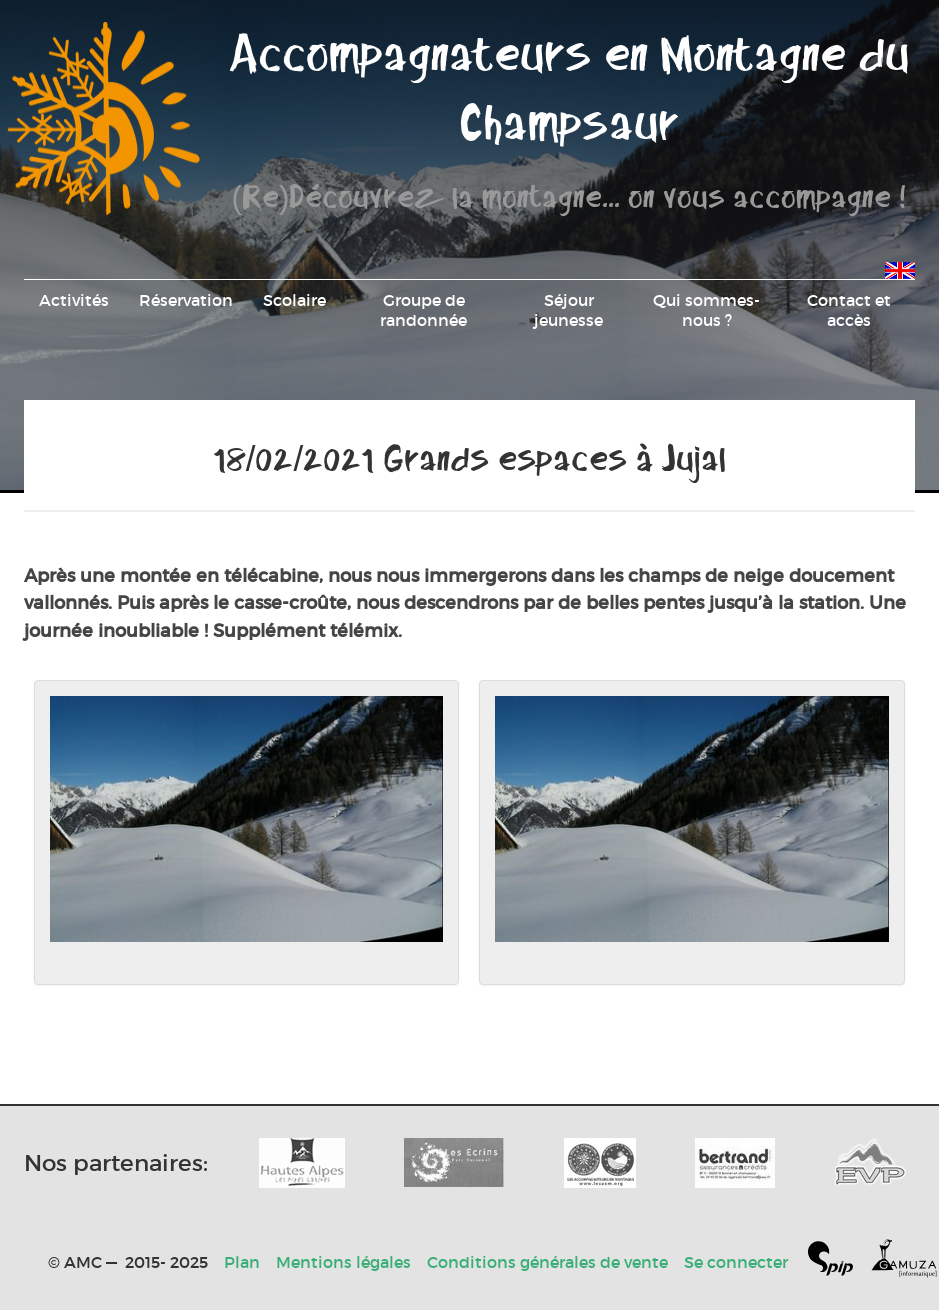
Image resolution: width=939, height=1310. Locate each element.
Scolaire (294, 300)
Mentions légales (343, 1262)
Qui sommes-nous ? (706, 310)
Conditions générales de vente (547, 1262)
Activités (74, 300)
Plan (242, 1262)
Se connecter (736, 1262)
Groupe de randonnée (423, 310)
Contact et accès (849, 310)
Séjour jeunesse (568, 310)
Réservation (186, 300)
